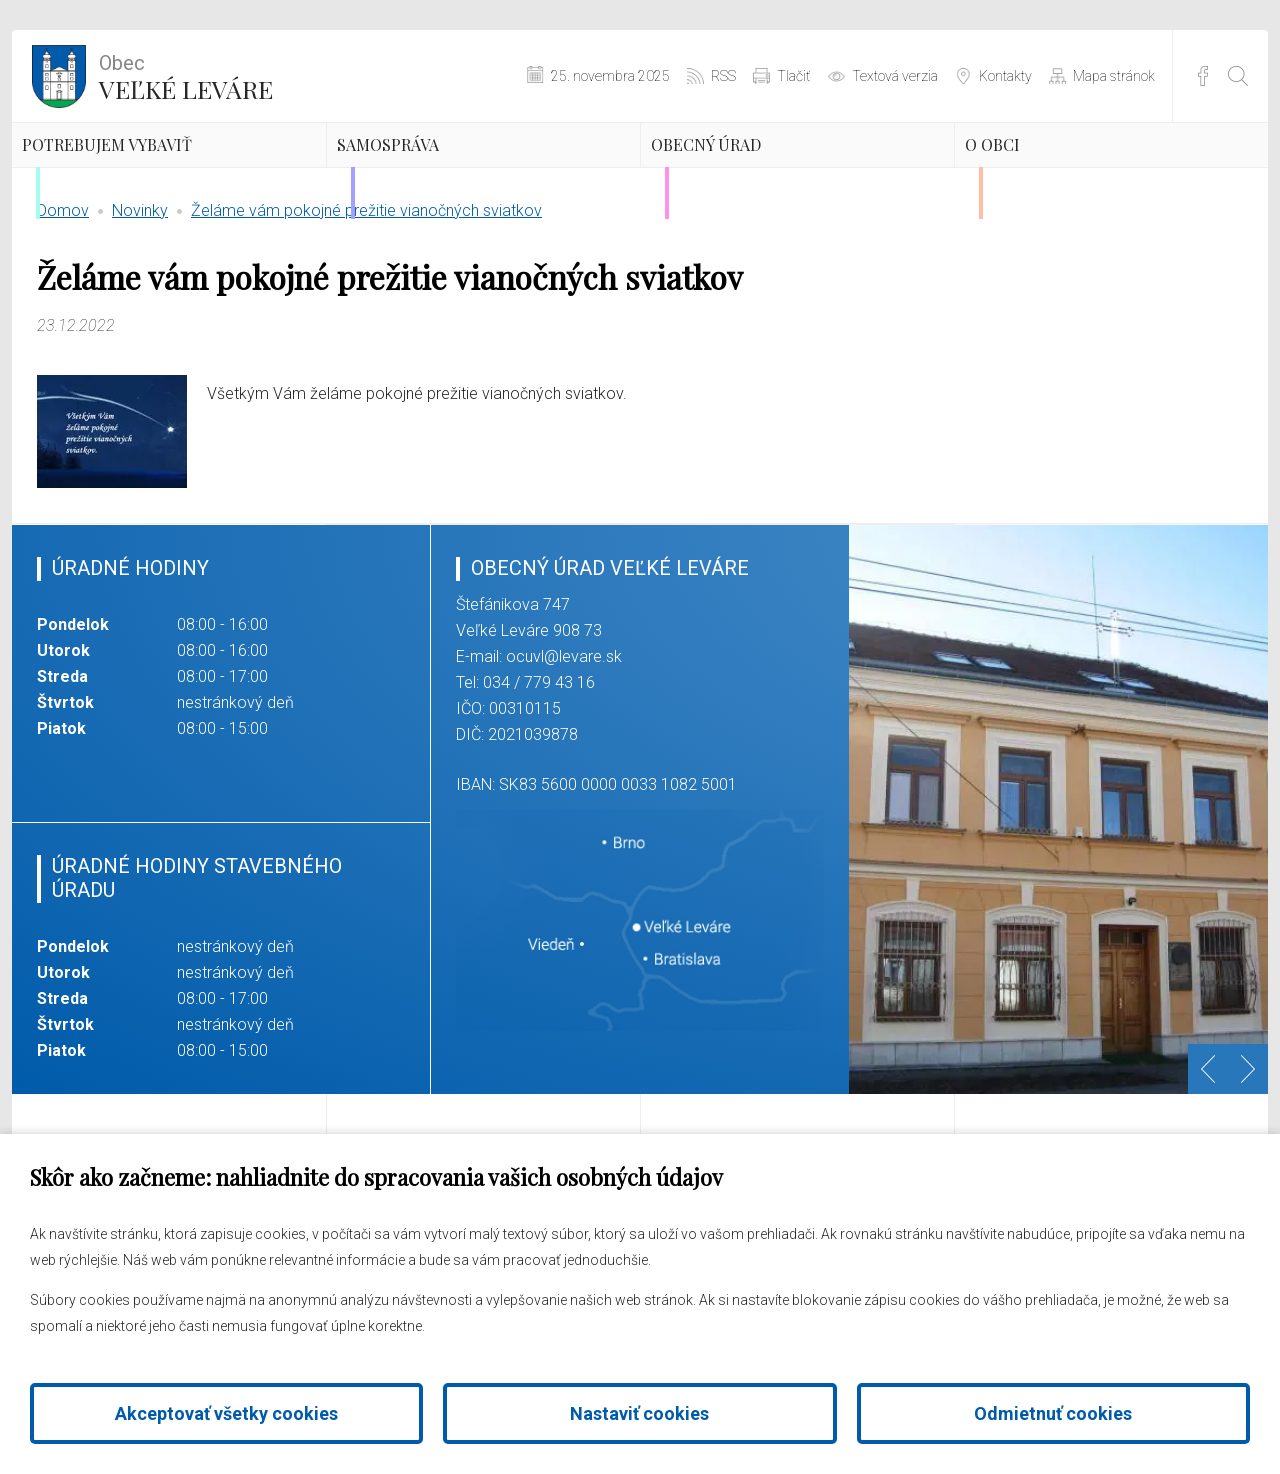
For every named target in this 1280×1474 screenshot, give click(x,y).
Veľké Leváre (186, 75)
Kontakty (1005, 76)
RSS (723, 76)
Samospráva (445, 175)
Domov (63, 304)
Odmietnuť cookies (1053, 1413)
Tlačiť (794, 76)
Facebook (1203, 76)
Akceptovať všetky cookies (226, 1413)
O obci (1036, 175)
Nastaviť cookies (639, 1413)
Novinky (140, 304)
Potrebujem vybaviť (129, 192)
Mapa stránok (1114, 76)
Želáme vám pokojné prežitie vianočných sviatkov (366, 304)
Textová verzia (895, 76)
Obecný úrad (764, 175)
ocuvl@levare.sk (564, 750)
